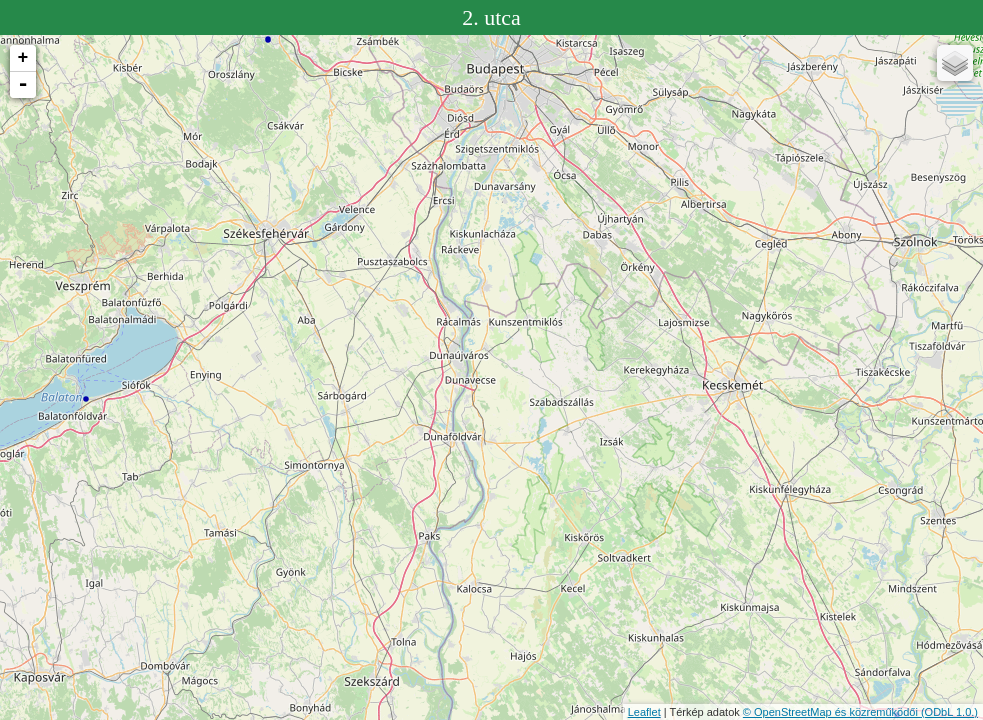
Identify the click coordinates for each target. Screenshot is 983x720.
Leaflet (644, 712)
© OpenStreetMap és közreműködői (832, 712)
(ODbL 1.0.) (949, 712)
